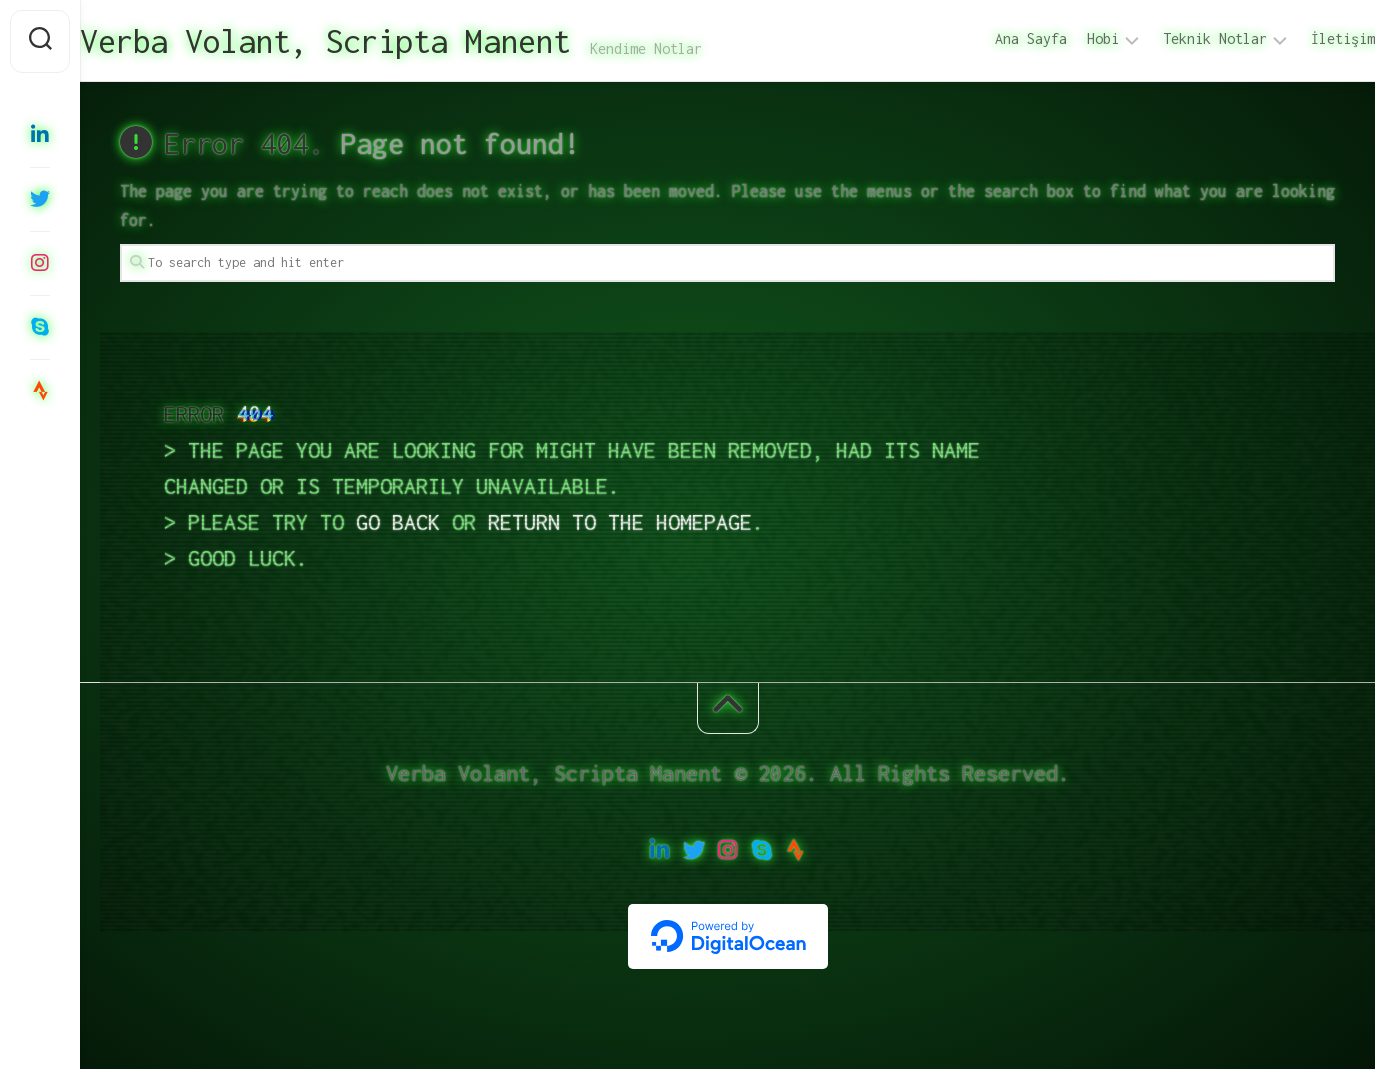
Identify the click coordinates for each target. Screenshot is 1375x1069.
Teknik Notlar (1175, 38)
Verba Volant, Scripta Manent (365, 41)
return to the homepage (620, 522)
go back (398, 522)
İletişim (1303, 38)
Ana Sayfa (991, 38)
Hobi (1063, 38)
